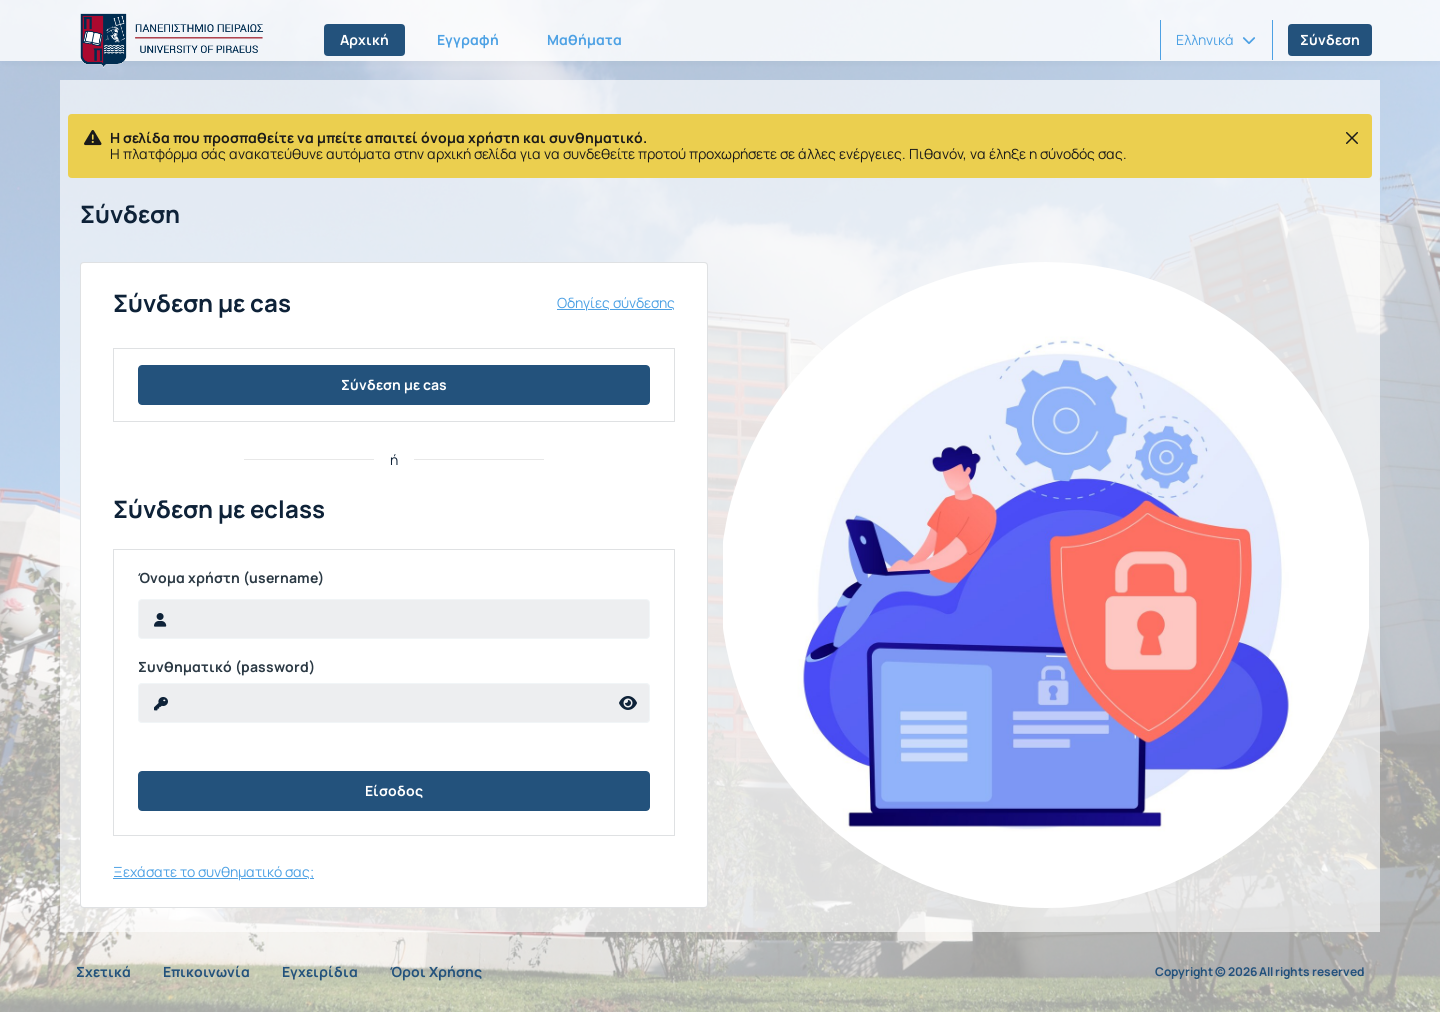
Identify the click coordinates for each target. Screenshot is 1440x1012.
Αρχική (364, 39)
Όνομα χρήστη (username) (231, 578)
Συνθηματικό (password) (226, 667)
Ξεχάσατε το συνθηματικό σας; (213, 871)
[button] (1216, 40)
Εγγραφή (468, 39)
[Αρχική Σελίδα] (168, 40)
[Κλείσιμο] (1352, 138)
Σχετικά (103, 971)
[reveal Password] (373, 703)
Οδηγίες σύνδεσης (616, 303)
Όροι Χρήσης (436, 971)
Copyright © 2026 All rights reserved (1259, 972)
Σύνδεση (1330, 39)
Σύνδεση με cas (394, 384)
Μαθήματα (584, 39)
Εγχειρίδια (320, 971)
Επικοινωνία (206, 971)
